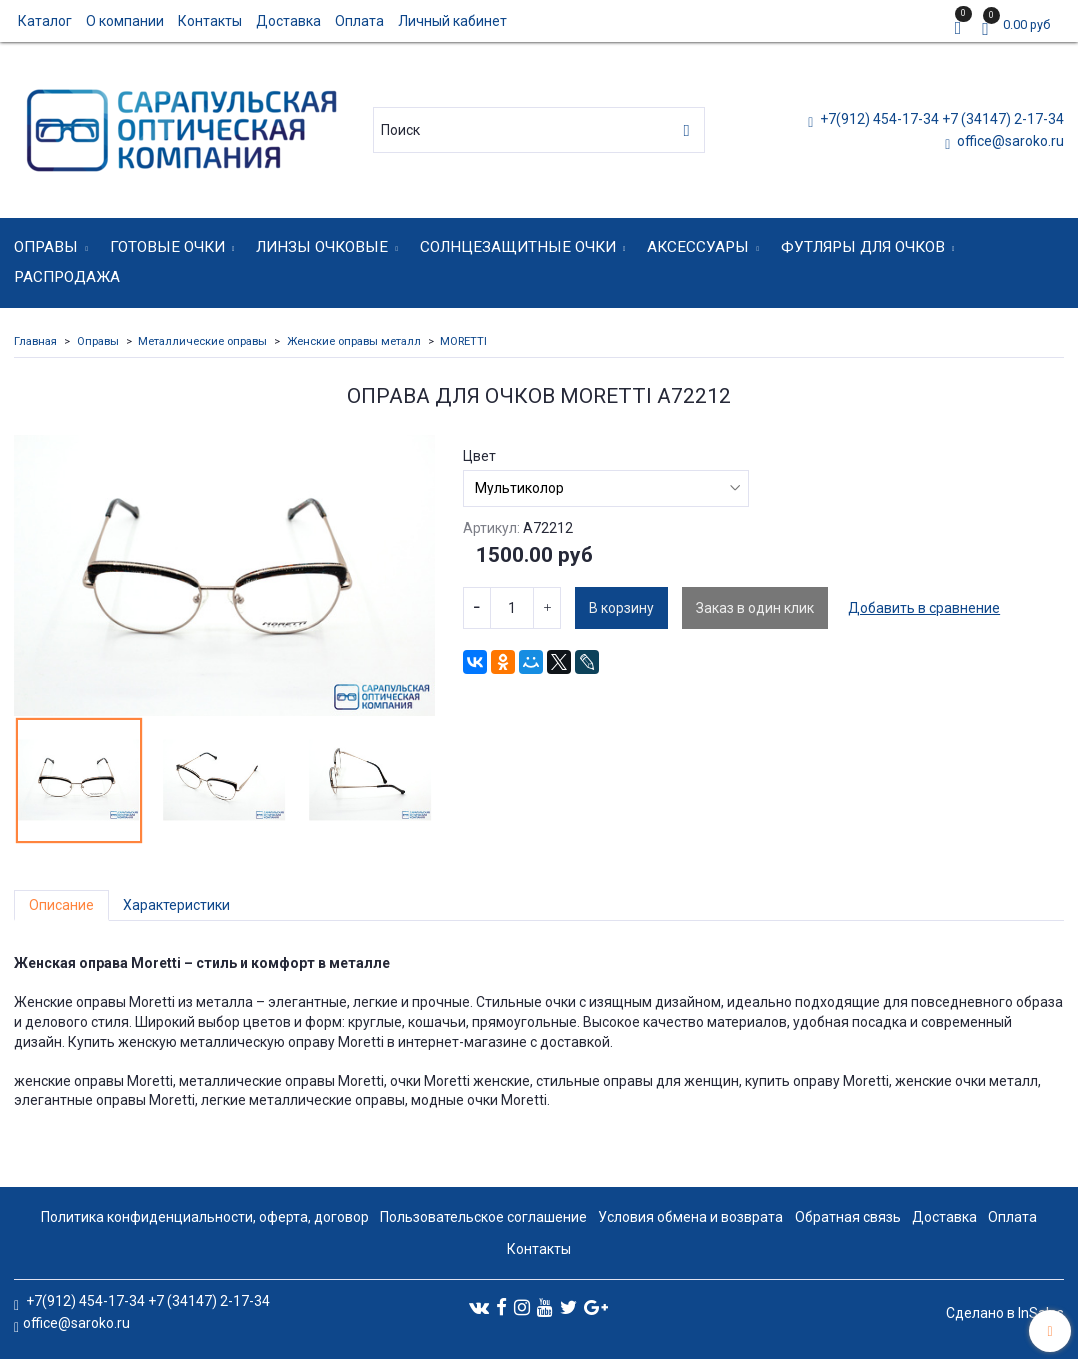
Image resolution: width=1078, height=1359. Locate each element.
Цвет (479, 456)
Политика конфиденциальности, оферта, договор (205, 1217)
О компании (125, 21)
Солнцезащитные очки (518, 247)
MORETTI (463, 341)
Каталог (45, 21)
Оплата (359, 21)
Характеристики (176, 905)
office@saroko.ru (1009, 141)
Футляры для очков (863, 247)
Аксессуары (698, 247)
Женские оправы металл (354, 341)
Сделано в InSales (1005, 1313)
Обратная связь (848, 1217)
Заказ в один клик (755, 608)
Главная (35, 341)
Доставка (288, 21)
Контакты (210, 21)
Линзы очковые (322, 247)
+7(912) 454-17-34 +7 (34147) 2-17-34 (940, 119)
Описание (61, 905)
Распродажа (67, 277)
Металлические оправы (202, 341)
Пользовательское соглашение (483, 1217)
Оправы (46, 247)
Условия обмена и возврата (690, 1217)
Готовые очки (167, 247)
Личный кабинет (452, 21)
